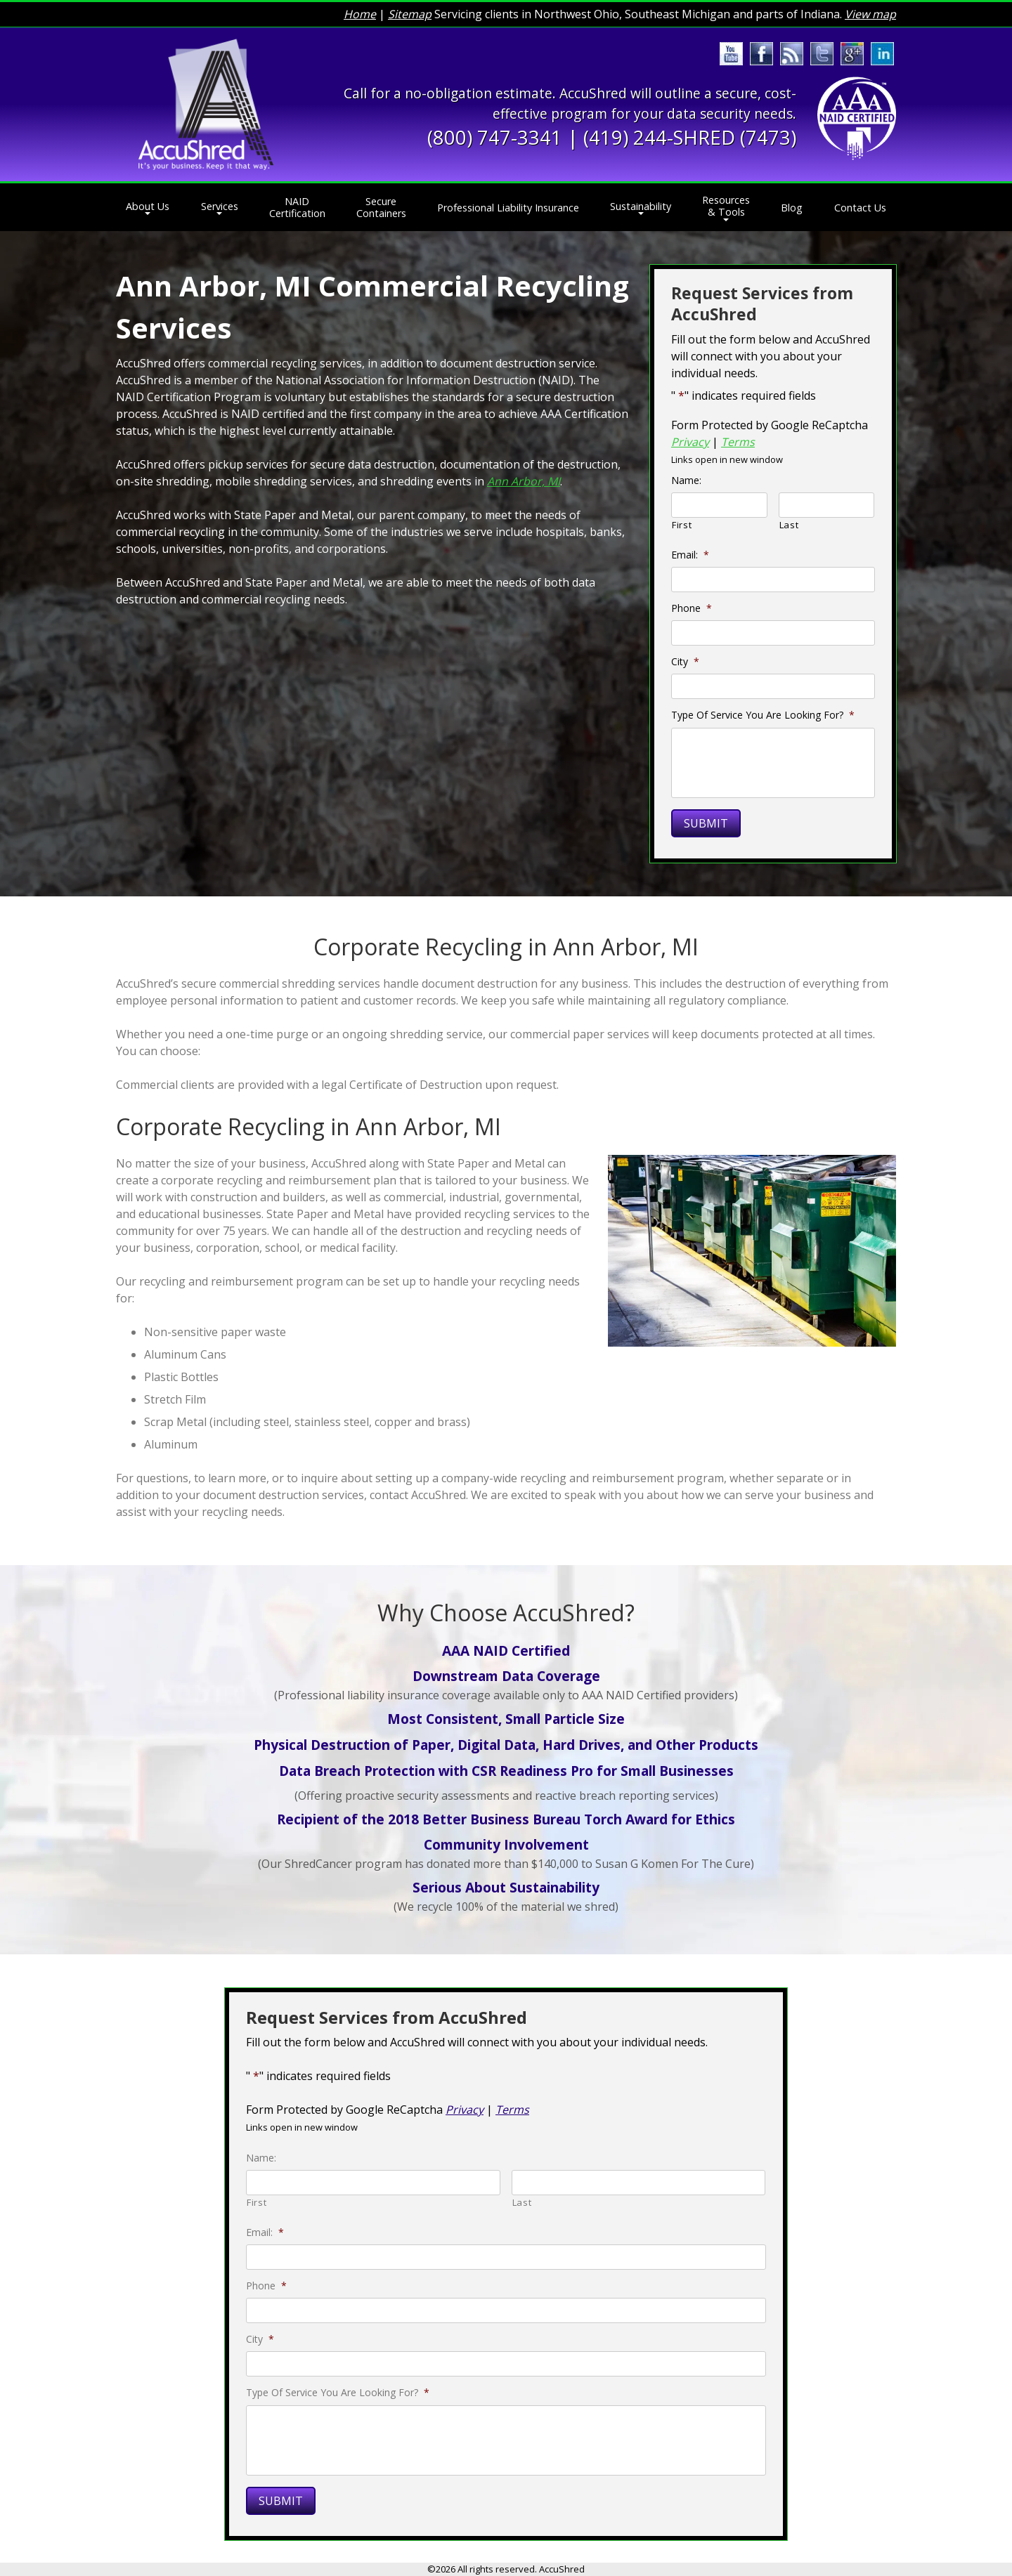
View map (870, 14)
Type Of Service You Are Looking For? (763, 715)
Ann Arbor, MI (523, 481)
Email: (690, 555)
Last (789, 524)
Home (360, 14)
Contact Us (860, 207)
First (682, 524)
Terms (738, 442)
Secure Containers (381, 207)
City (685, 661)
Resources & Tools (726, 205)
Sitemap (410, 14)
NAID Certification (297, 207)
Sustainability (640, 206)
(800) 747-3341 (494, 137)
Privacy (690, 442)
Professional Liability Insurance (508, 207)
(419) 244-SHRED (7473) (689, 137)
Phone (691, 608)
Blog (792, 207)
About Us (147, 206)
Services (219, 206)
